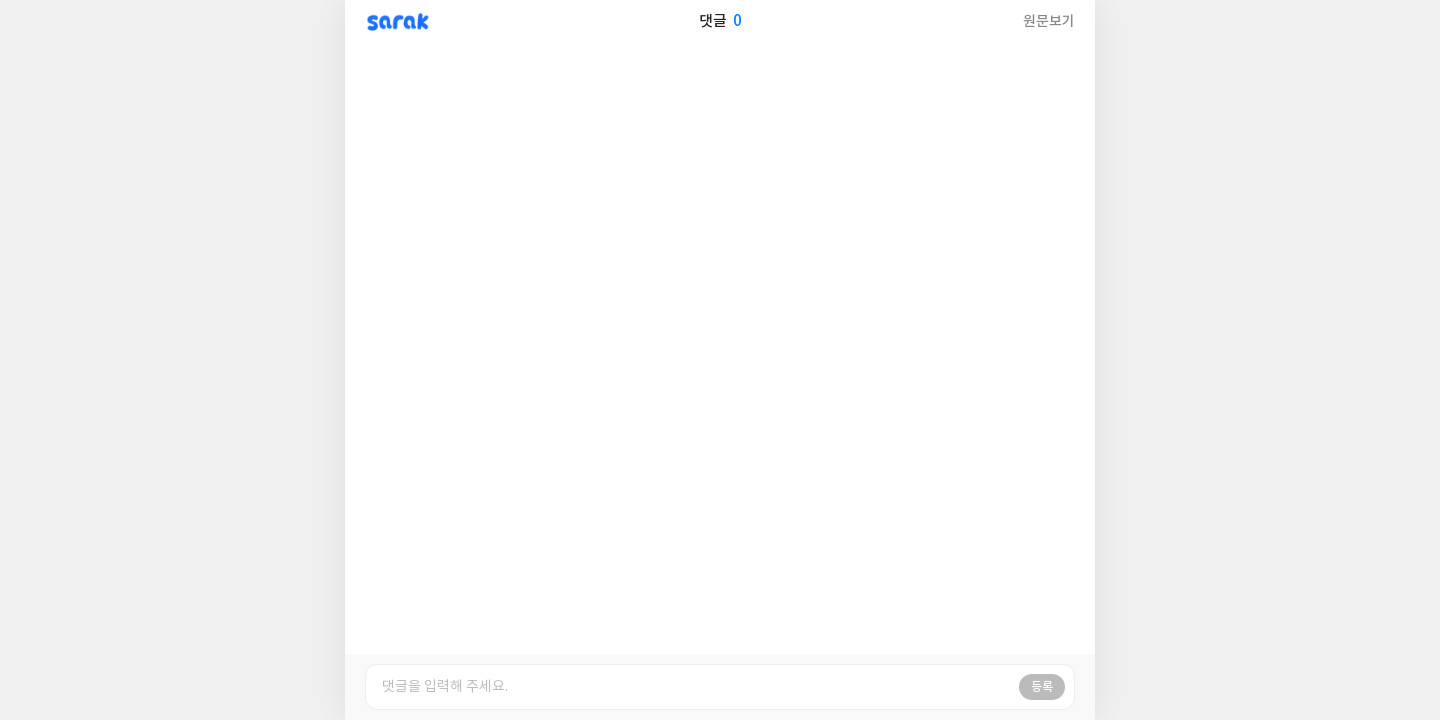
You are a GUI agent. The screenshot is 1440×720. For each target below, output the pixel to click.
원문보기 (1049, 21)
